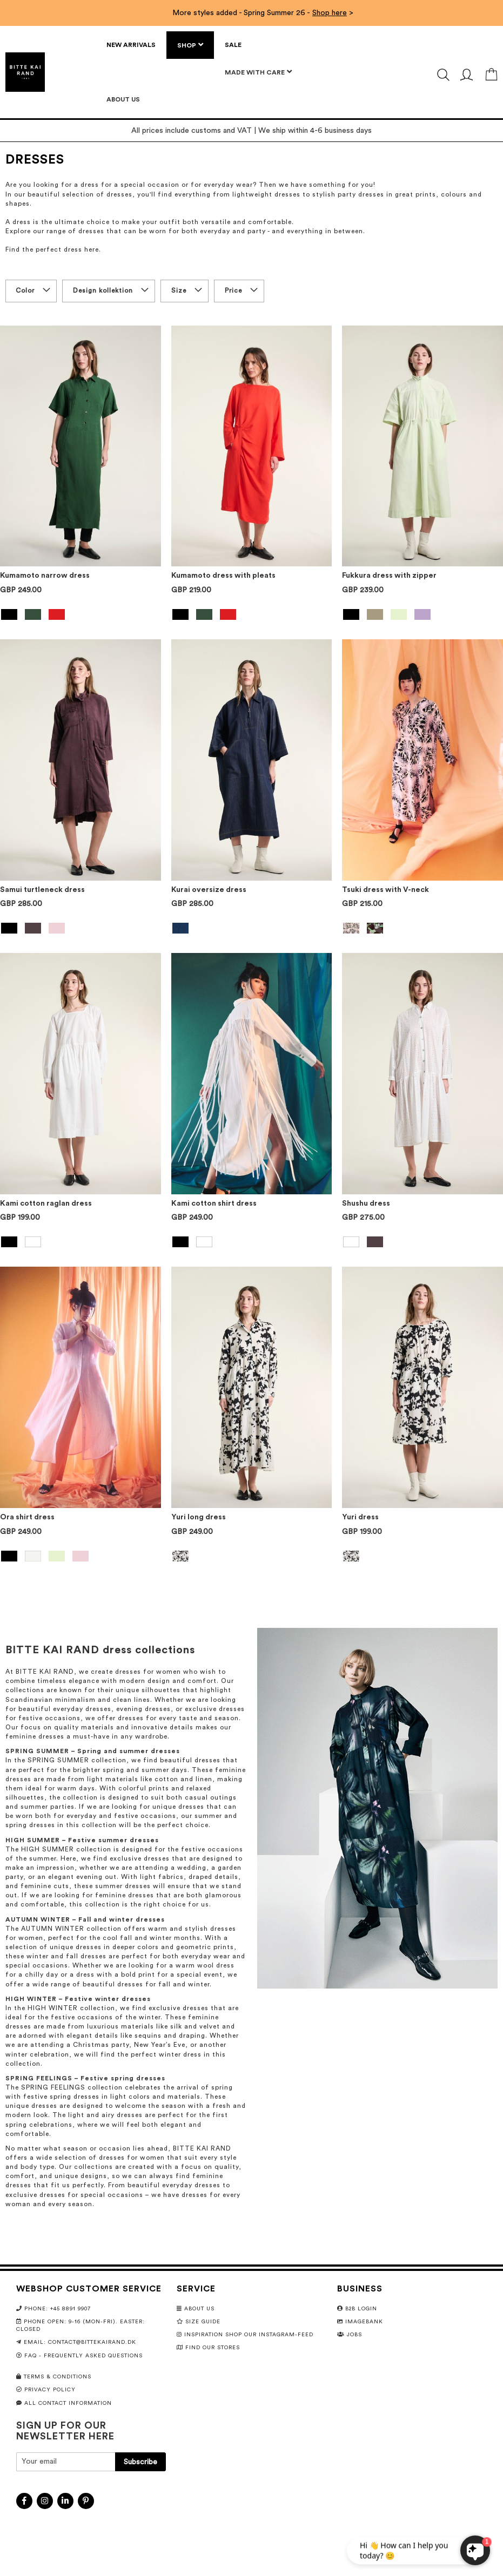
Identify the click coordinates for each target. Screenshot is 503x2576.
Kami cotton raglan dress (46, 1203)
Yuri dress (360, 1517)
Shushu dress (366, 1203)
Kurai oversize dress (208, 890)
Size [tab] (178, 290)
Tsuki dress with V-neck (385, 890)
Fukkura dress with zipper (389, 575)
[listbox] (80, 615)
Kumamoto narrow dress (45, 575)
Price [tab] (233, 290)
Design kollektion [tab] (103, 290)
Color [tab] (25, 290)
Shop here (329, 13)
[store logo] (25, 72)
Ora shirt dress (27, 1517)
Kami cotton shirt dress (214, 1203)
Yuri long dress (198, 1517)
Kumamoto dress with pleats (223, 575)
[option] (9, 614)
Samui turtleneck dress (42, 890)
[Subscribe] (140, 2461)
